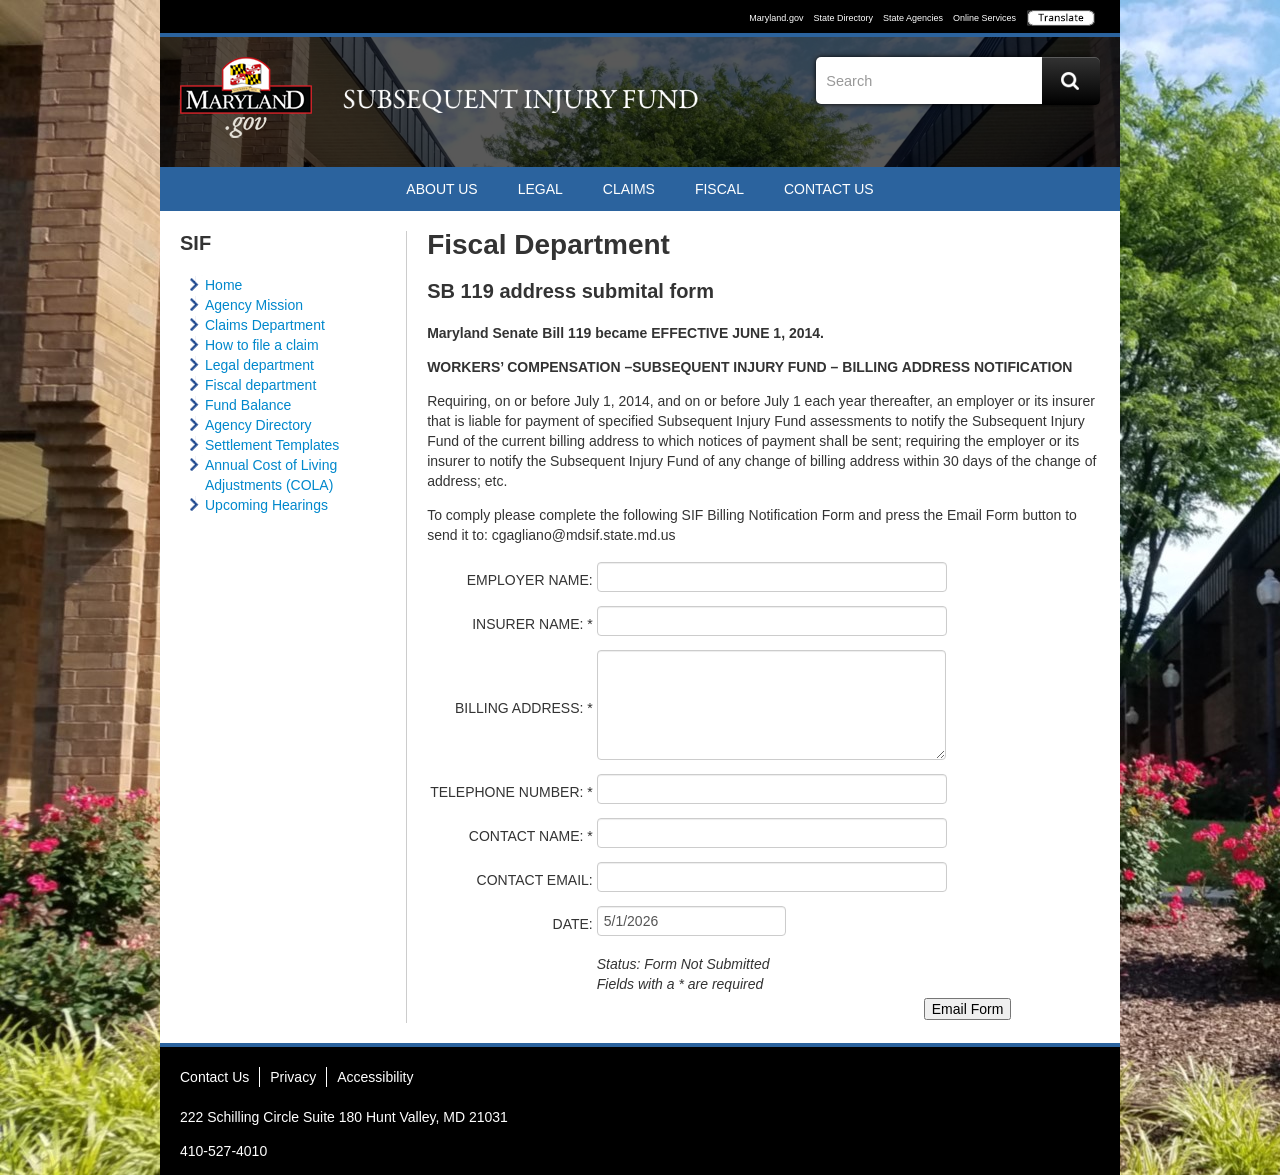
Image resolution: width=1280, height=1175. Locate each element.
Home (223, 285)
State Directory (843, 18)
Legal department (259, 365)
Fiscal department (260, 385)
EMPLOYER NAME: (530, 580)
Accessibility (375, 1077)
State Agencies (913, 18)
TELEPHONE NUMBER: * (511, 792)
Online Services (984, 18)
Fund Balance (248, 405)
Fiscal (719, 189)
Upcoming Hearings (266, 505)
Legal (540, 189)
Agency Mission (254, 305)
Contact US (829, 189)
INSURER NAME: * (532, 624)
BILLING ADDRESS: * (524, 708)
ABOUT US (441, 189)
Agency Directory (258, 425)
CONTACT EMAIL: (535, 880)
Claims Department (265, 325)
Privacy (293, 1077)
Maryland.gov (776, 18)
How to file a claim (262, 345)
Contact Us (214, 1077)
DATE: (573, 924)
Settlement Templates (272, 445)
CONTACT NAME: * (531, 836)
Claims (629, 189)
